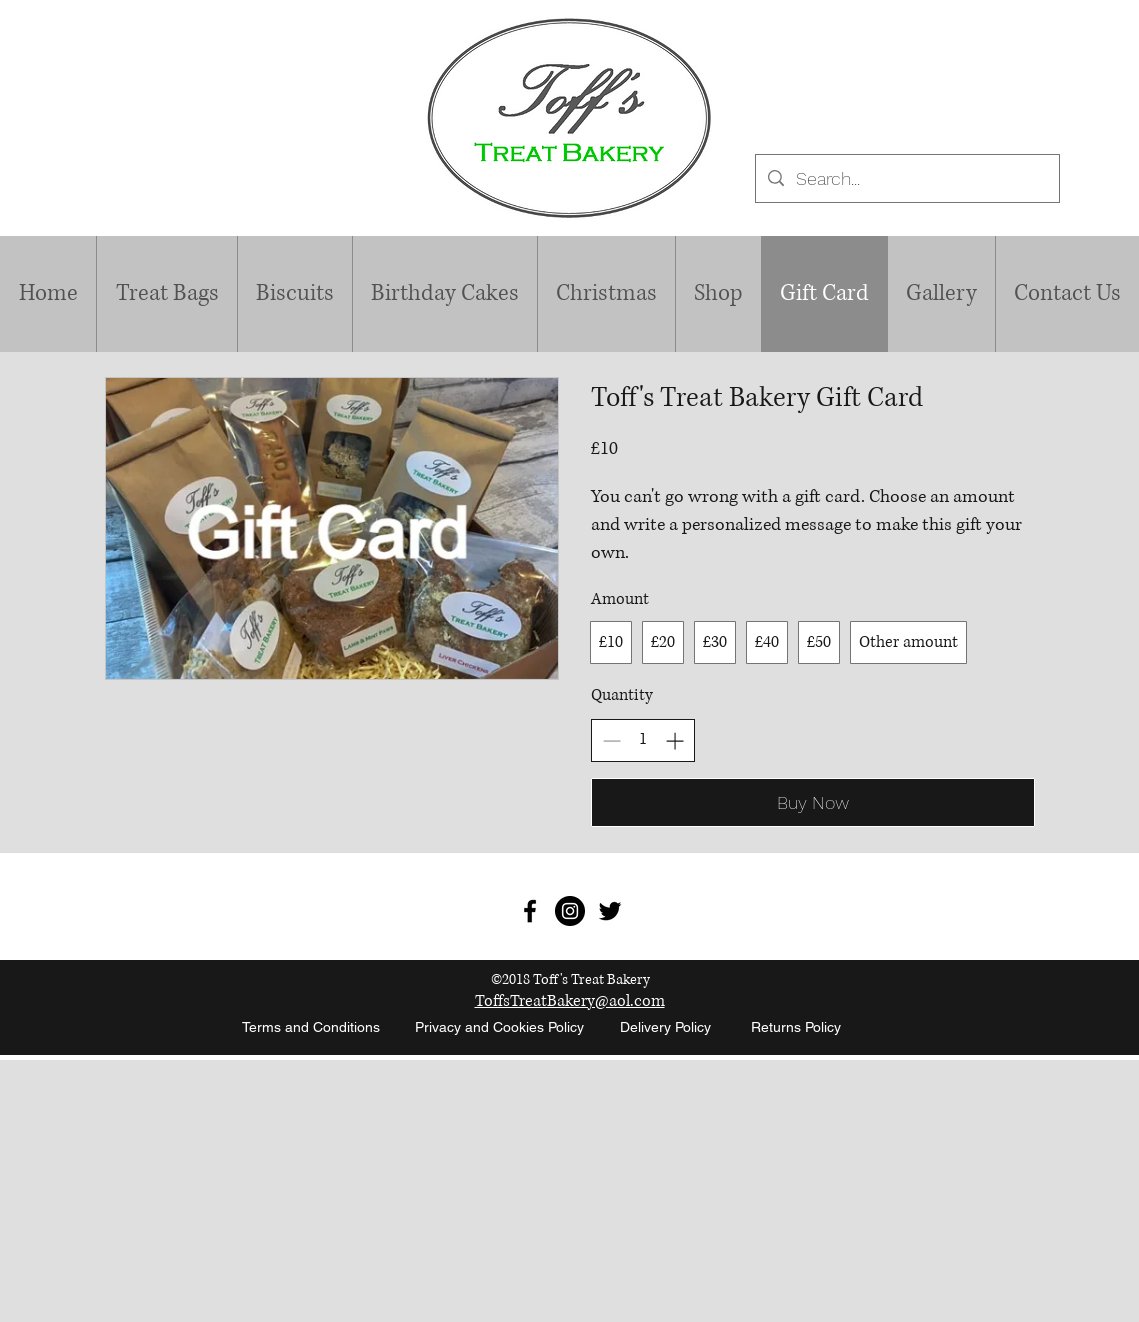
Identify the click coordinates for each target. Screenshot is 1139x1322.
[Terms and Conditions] (311, 1028)
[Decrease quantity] (611, 740)
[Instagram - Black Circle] (570, 911)
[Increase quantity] (674, 740)
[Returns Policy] (796, 1028)
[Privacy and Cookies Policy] (500, 1028)
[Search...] (906, 179)
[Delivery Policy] (666, 1028)
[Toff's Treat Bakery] (530, 911)
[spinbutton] (643, 739)
